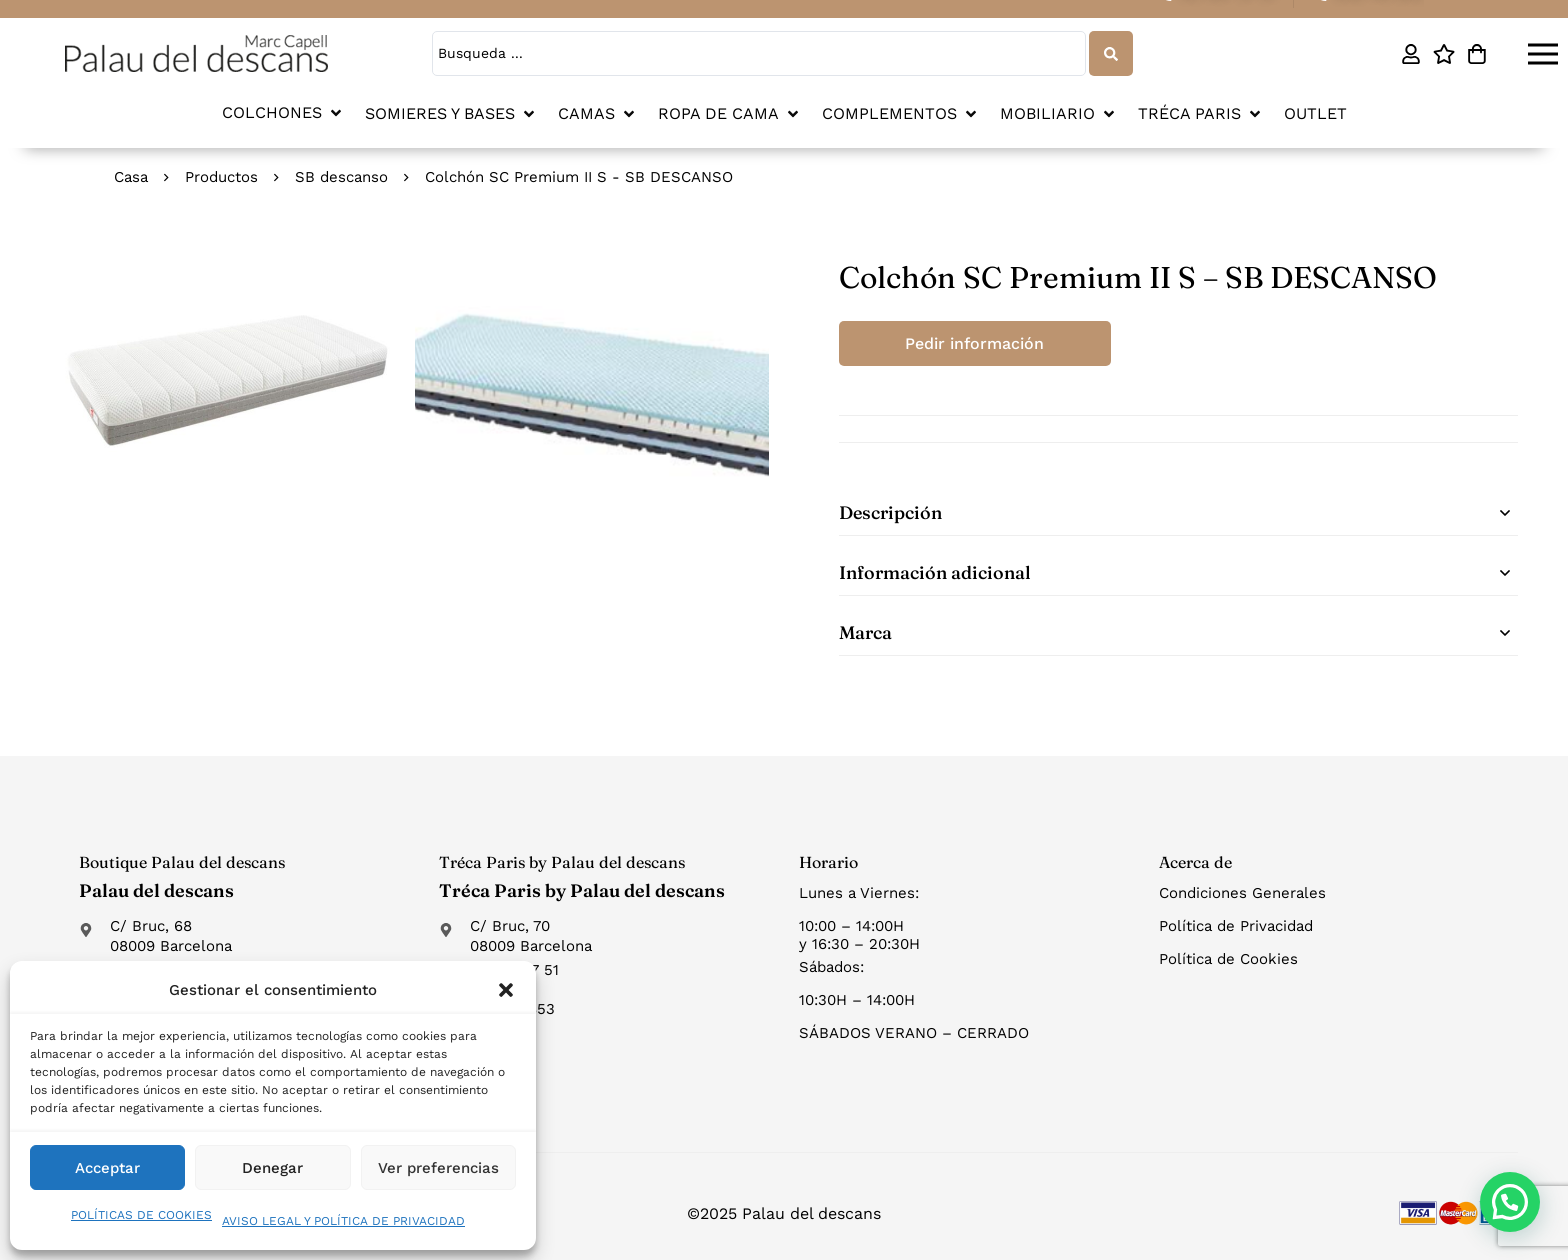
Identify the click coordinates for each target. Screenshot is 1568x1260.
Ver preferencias (438, 1168)
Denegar (272, 1168)
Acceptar (107, 1168)
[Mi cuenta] (1410, 54)
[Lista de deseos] (1443, 54)
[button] (506, 990)
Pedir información (974, 343)
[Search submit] (1111, 53)
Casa (131, 177)
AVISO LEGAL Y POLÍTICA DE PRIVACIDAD (343, 1221)
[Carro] (1476, 54)
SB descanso (341, 177)
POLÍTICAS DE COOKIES (141, 1215)
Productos (221, 177)
